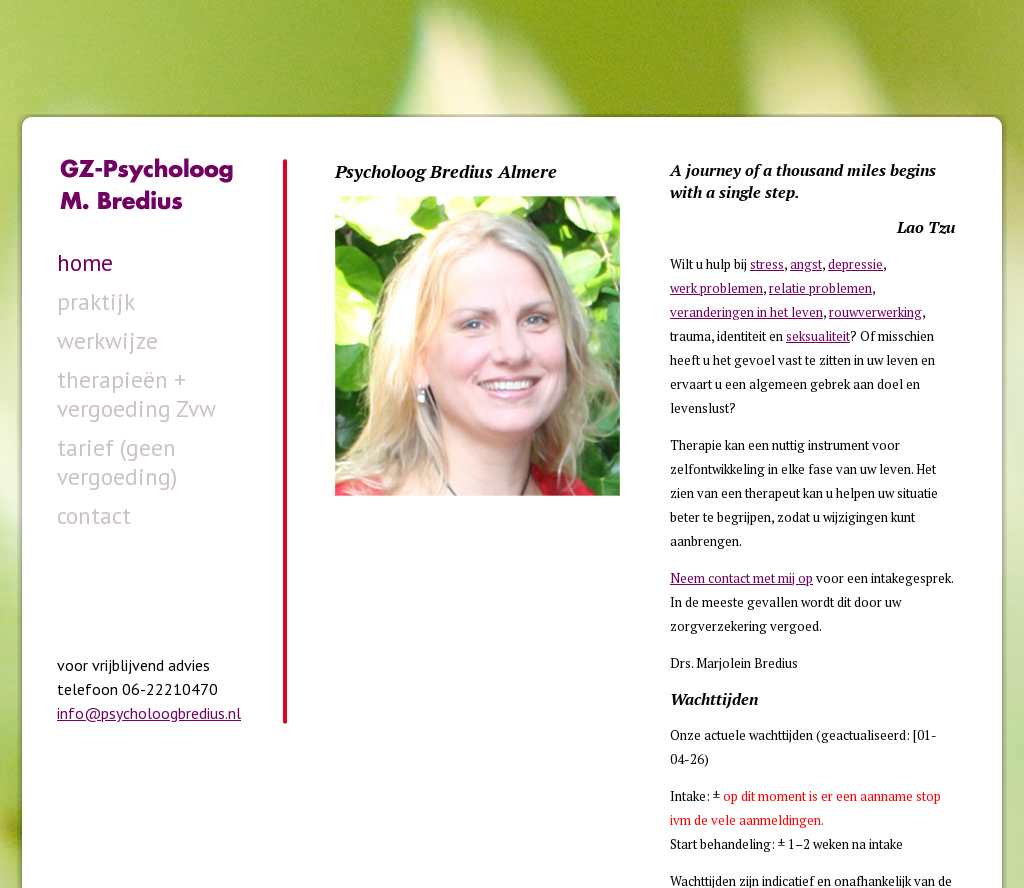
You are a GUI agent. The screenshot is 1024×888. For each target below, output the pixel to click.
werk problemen (716, 288)
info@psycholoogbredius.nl (149, 713)
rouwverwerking (875, 312)
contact (94, 515)
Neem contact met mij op (741, 578)
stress (767, 264)
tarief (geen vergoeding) (117, 462)
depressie (855, 264)
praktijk (96, 301)
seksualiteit (818, 336)
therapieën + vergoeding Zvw (136, 394)
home (85, 262)
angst (806, 264)
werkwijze (107, 340)
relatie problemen (820, 288)
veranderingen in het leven (746, 312)
